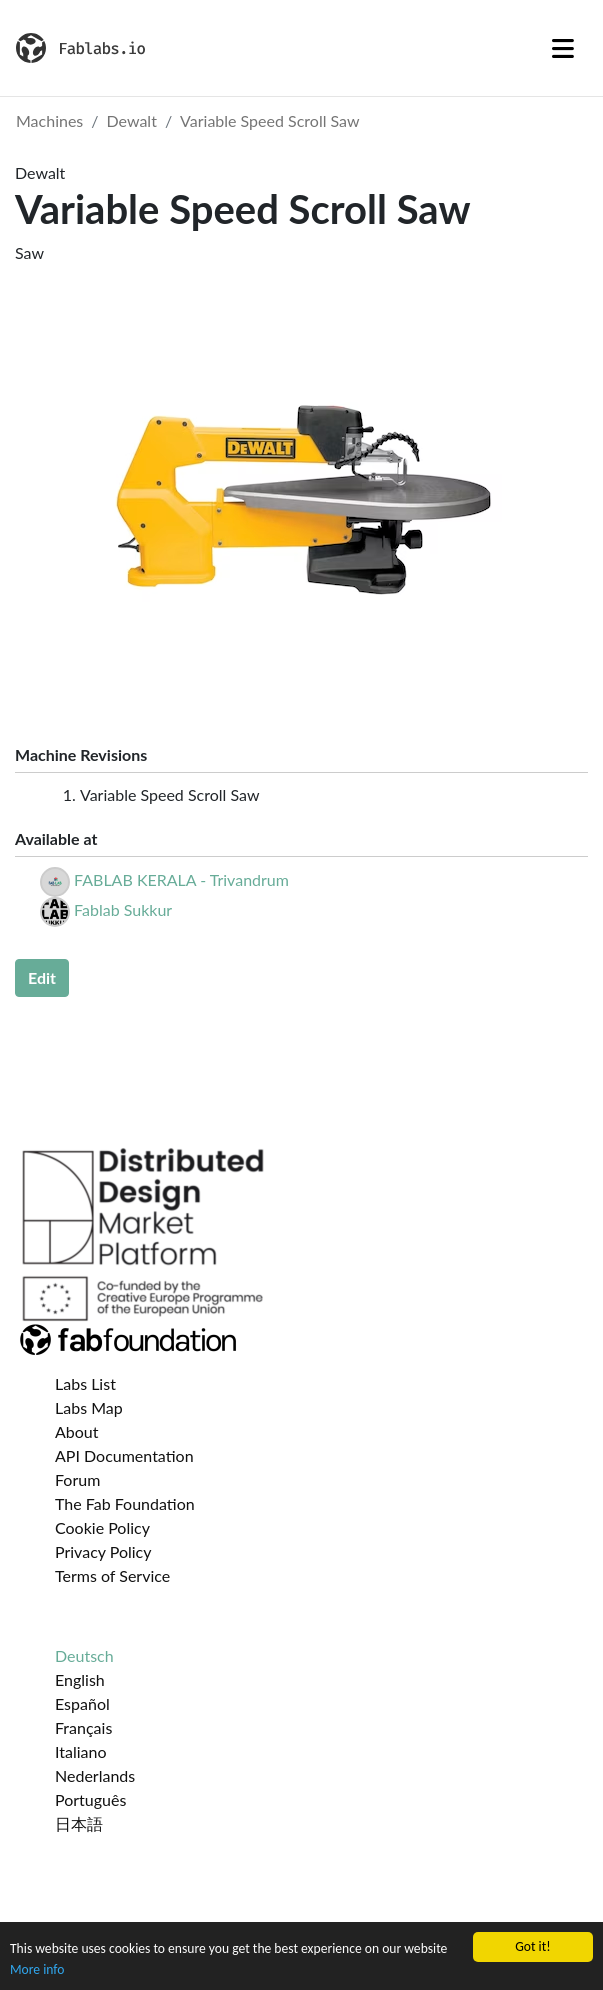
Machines (49, 120)
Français (83, 1727)
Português (90, 1799)
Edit (42, 977)
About (77, 1431)
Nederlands (95, 1775)
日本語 (79, 1823)
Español (82, 1703)
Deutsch (84, 1655)
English (80, 1679)
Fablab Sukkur (123, 909)
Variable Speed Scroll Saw (269, 120)
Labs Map (89, 1407)
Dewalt (132, 120)
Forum (77, 1479)
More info (37, 1969)
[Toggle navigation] (563, 48)
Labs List (85, 1383)
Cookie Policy (102, 1527)
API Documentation (124, 1455)
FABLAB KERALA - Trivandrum (181, 879)
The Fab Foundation (125, 1503)
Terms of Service (112, 1575)
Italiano (81, 1751)
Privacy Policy (103, 1551)
